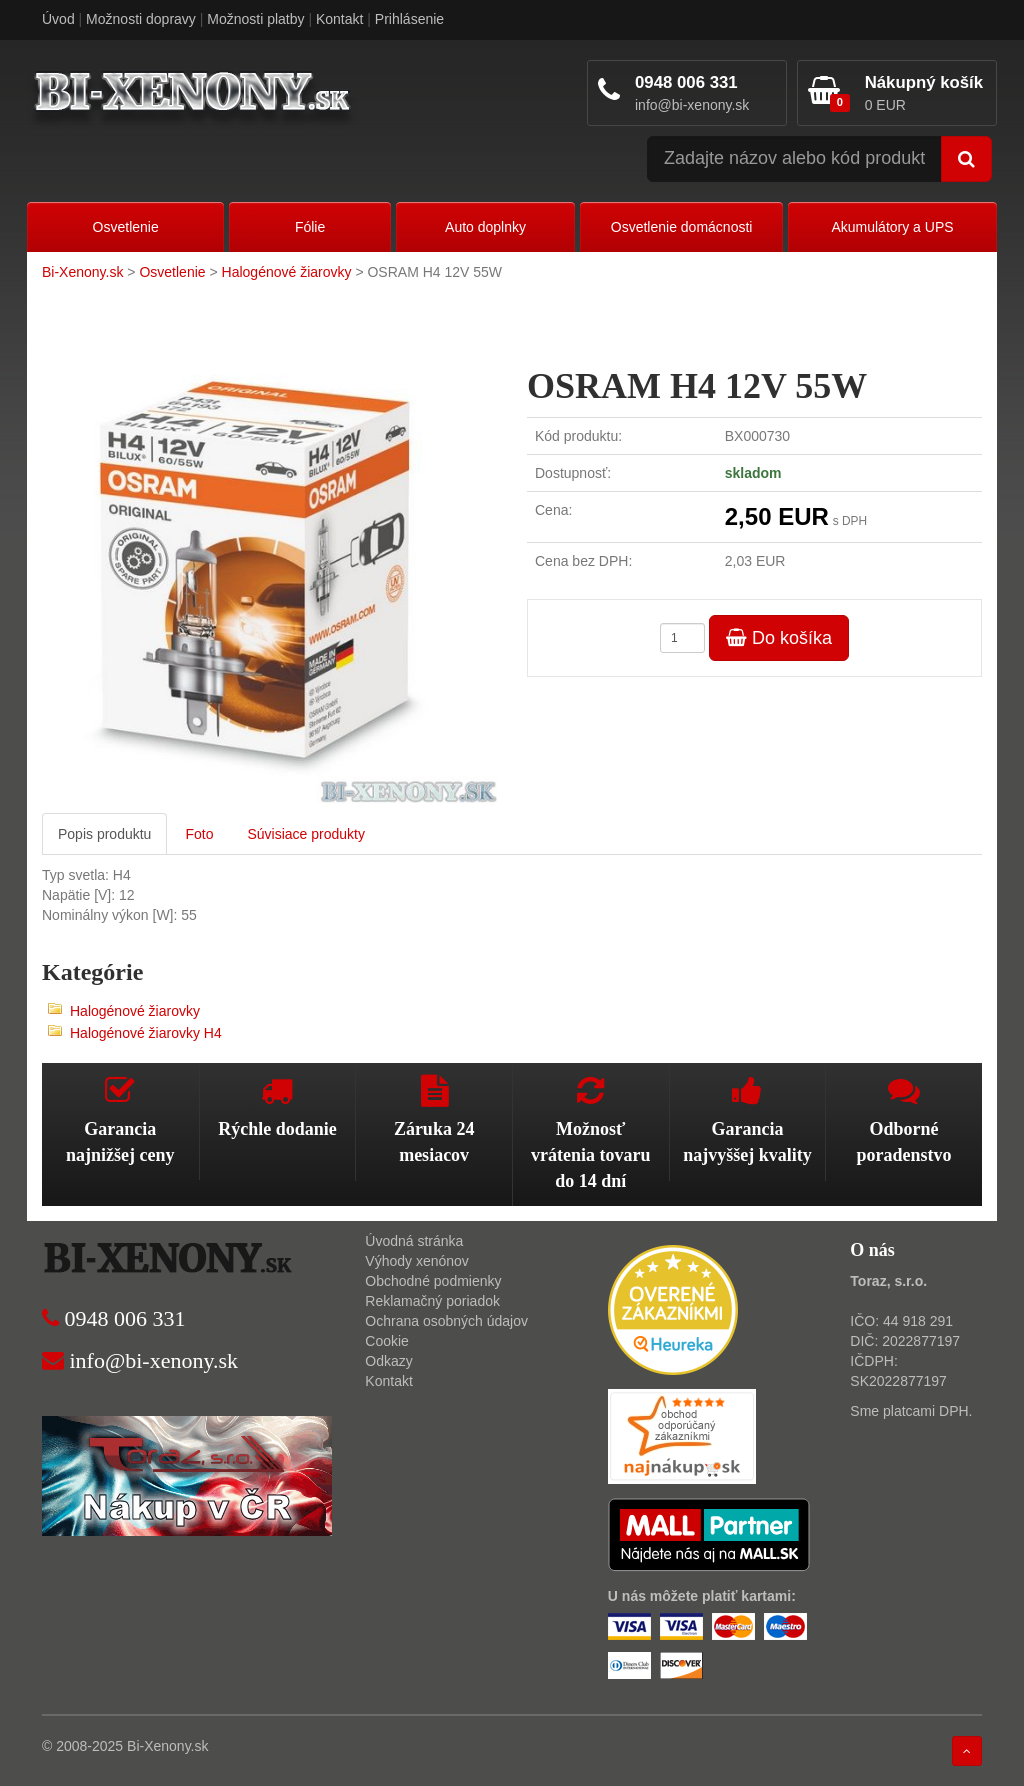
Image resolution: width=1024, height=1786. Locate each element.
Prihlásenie (409, 19)
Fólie (310, 227)
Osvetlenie (126, 227)
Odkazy (388, 1361)
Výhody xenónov (417, 1261)
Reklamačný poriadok (432, 1301)
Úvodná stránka (414, 1241)
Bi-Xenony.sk (82, 272)
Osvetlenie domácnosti (682, 227)
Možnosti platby (255, 19)
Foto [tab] (199, 834)
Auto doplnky (485, 227)
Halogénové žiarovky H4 (146, 1033)
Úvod (58, 19)
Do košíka (779, 638)
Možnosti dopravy (141, 19)
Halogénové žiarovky (287, 272)
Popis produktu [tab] (104, 834)
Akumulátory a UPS (892, 227)
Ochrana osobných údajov (446, 1321)
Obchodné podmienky (433, 1281)
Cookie (387, 1341)
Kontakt (339, 19)
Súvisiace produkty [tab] (306, 834)
